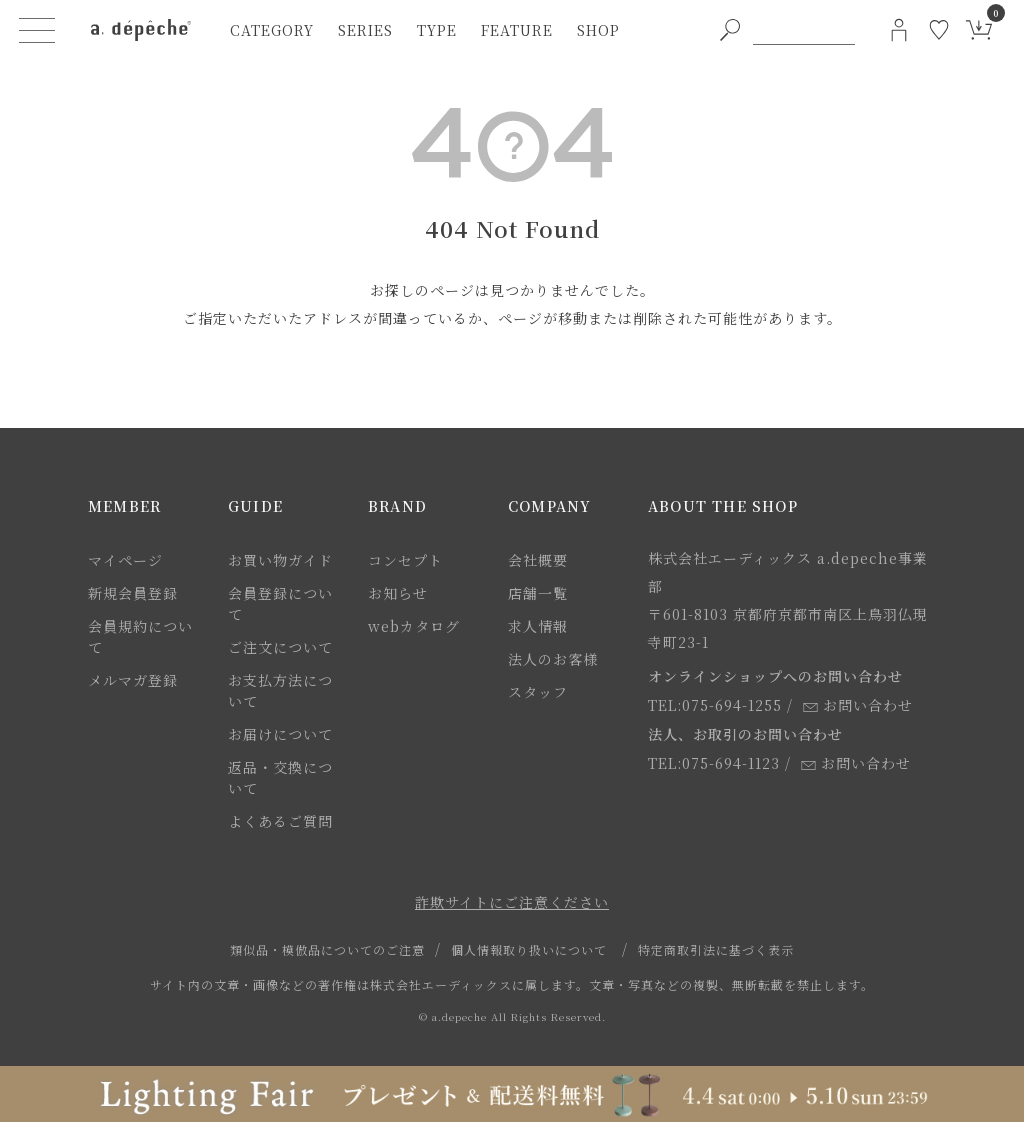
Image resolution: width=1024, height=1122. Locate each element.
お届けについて (280, 734)
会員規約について (140, 636)
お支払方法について (280, 690)
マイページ (125, 560)
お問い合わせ (858, 705)
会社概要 (538, 560)
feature (517, 30)
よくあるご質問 (280, 821)
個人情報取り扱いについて (529, 949)
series (365, 30)
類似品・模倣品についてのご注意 (327, 949)
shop (598, 30)
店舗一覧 (538, 593)
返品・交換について (280, 777)
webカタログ (414, 626)
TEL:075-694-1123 (714, 763)
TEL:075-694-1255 (715, 705)
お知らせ (398, 593)
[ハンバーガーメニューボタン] (37, 30)
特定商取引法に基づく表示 (716, 949)
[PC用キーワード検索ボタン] (730, 30)
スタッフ (538, 692)
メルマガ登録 (133, 680)
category (272, 30)
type (437, 30)
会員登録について (280, 603)
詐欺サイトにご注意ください (512, 902)
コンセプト (405, 560)
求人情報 (538, 626)
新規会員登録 (133, 593)
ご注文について (280, 647)
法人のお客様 (553, 659)
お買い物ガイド (280, 560)
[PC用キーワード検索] (804, 30)
